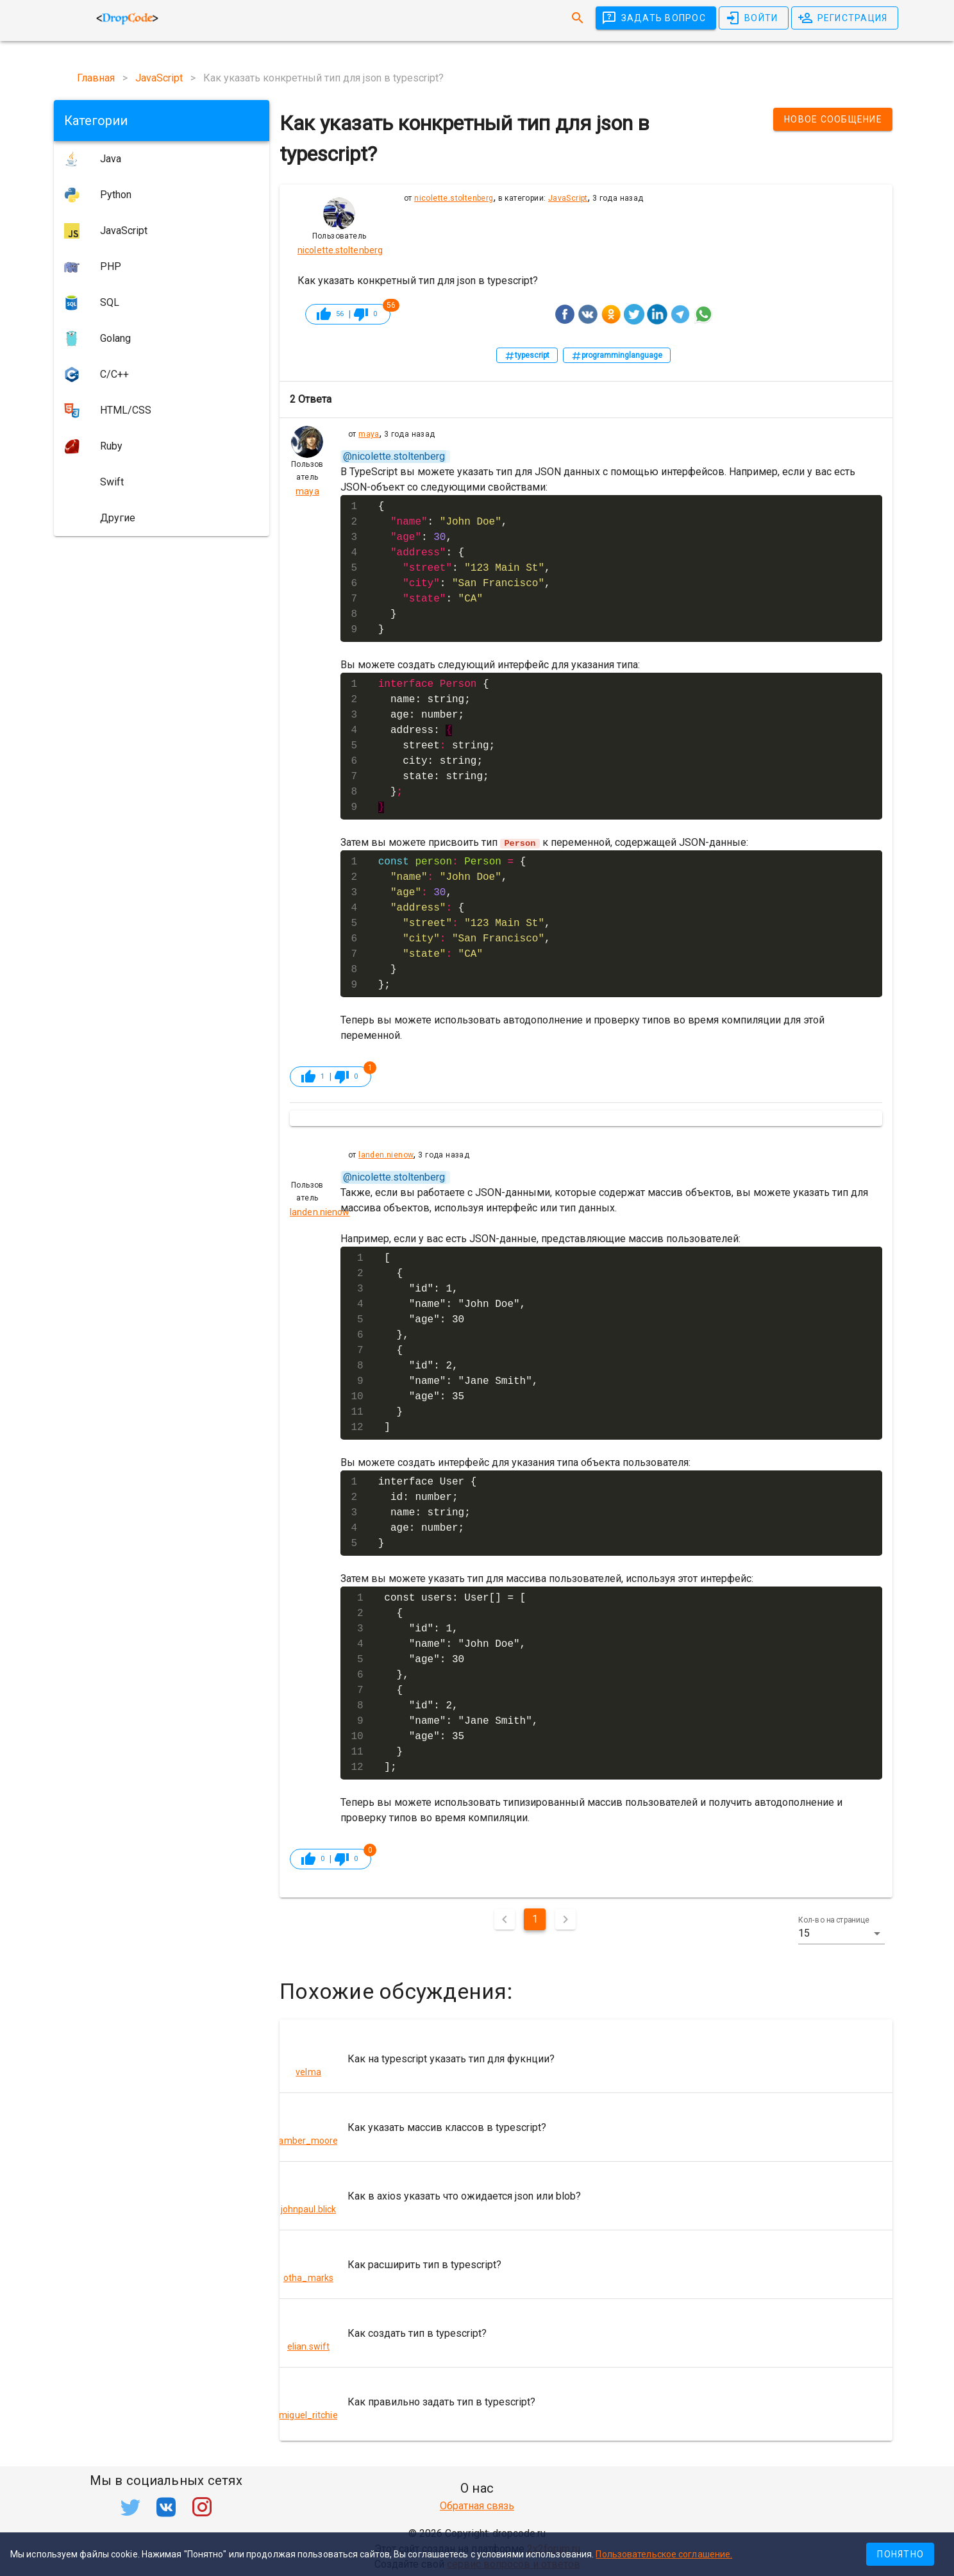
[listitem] (586, 2058)
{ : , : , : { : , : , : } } (464, 568)
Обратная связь (477, 2506)
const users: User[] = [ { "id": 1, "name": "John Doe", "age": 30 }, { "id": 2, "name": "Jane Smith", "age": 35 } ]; (461, 1682)
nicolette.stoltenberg (453, 198)
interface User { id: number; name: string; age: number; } (427, 1513)
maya (369, 434)
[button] (841, 1933)
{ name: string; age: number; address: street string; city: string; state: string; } (436, 745)
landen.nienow (386, 1154)
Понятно (900, 2554)
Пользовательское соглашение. (664, 2554)
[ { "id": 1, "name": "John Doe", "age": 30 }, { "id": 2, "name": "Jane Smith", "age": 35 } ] (461, 1343)
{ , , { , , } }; (464, 923)
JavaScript (568, 198)
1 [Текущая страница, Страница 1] (535, 1919)
